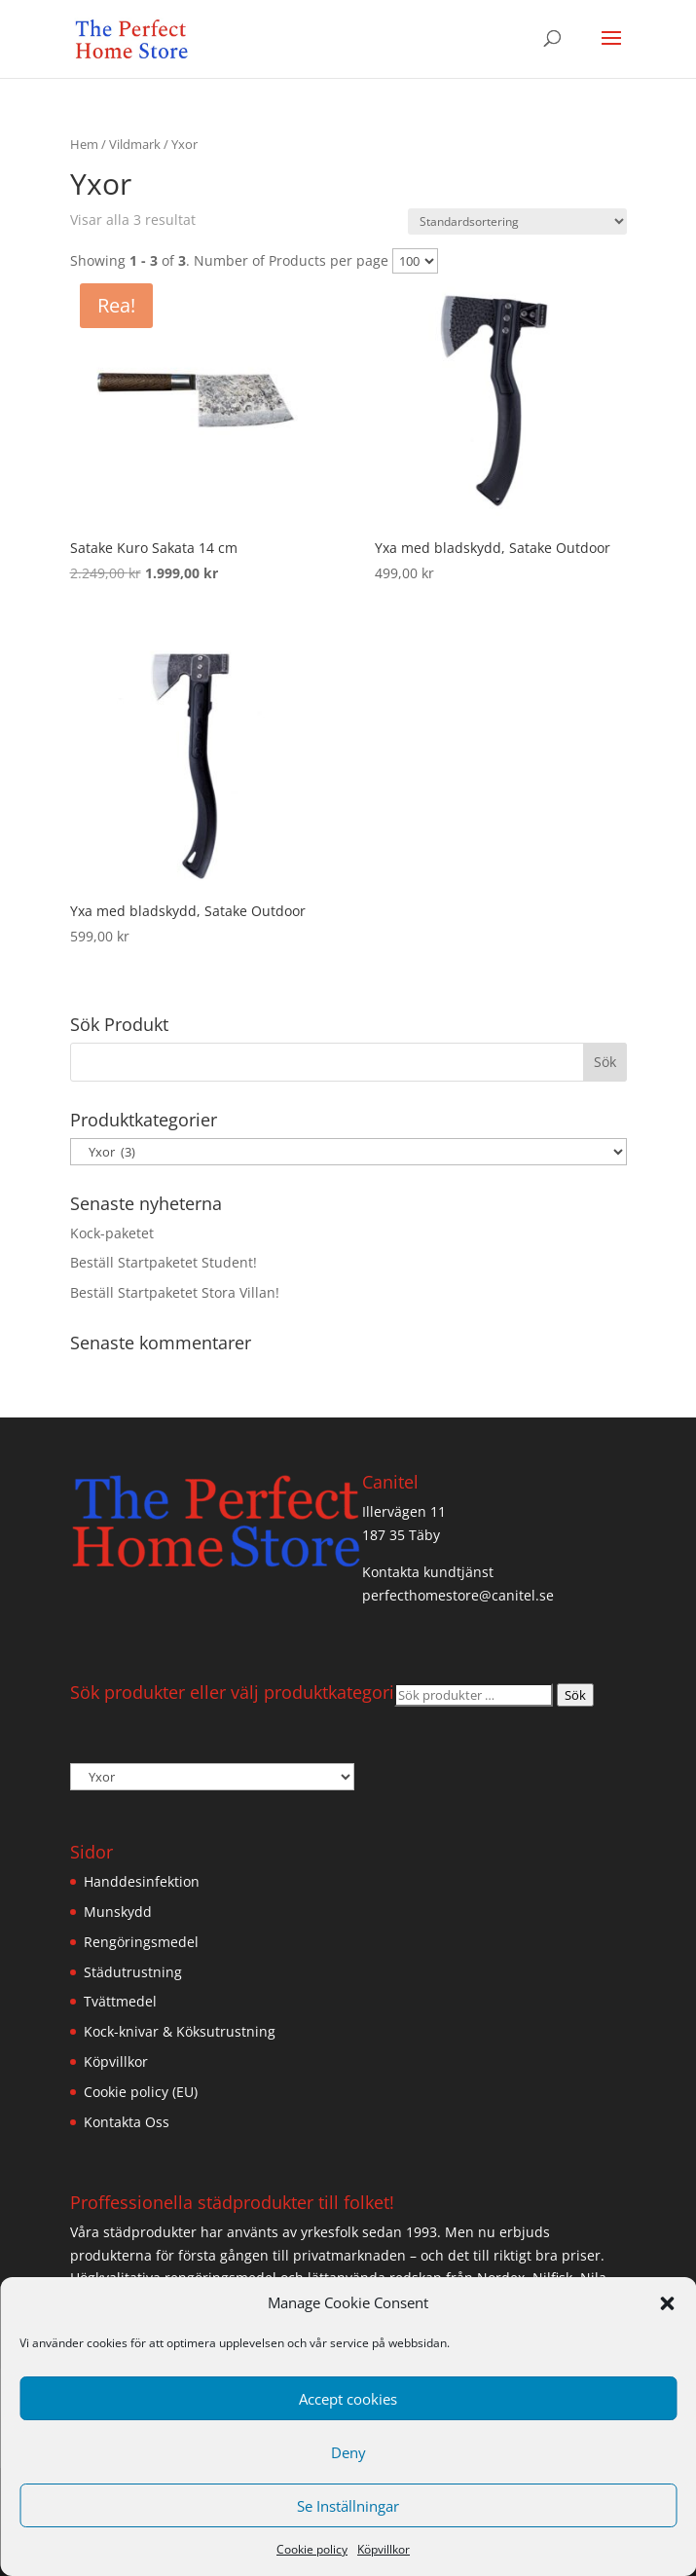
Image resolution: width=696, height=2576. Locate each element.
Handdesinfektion (142, 1881)
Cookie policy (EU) (141, 2091)
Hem (84, 144)
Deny (348, 2452)
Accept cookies (348, 2399)
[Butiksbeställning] (517, 221)
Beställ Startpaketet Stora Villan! (174, 1292)
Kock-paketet (112, 1233)
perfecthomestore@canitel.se (458, 1595)
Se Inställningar (348, 2506)
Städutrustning (133, 1972)
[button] (667, 2303)
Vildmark (135, 144)
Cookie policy (312, 2549)
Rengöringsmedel (141, 1941)
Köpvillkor (383, 2549)
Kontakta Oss (126, 2122)
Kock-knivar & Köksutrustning (179, 2031)
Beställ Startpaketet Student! (163, 1262)
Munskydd (118, 1911)
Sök (575, 1695)
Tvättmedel (120, 2001)
